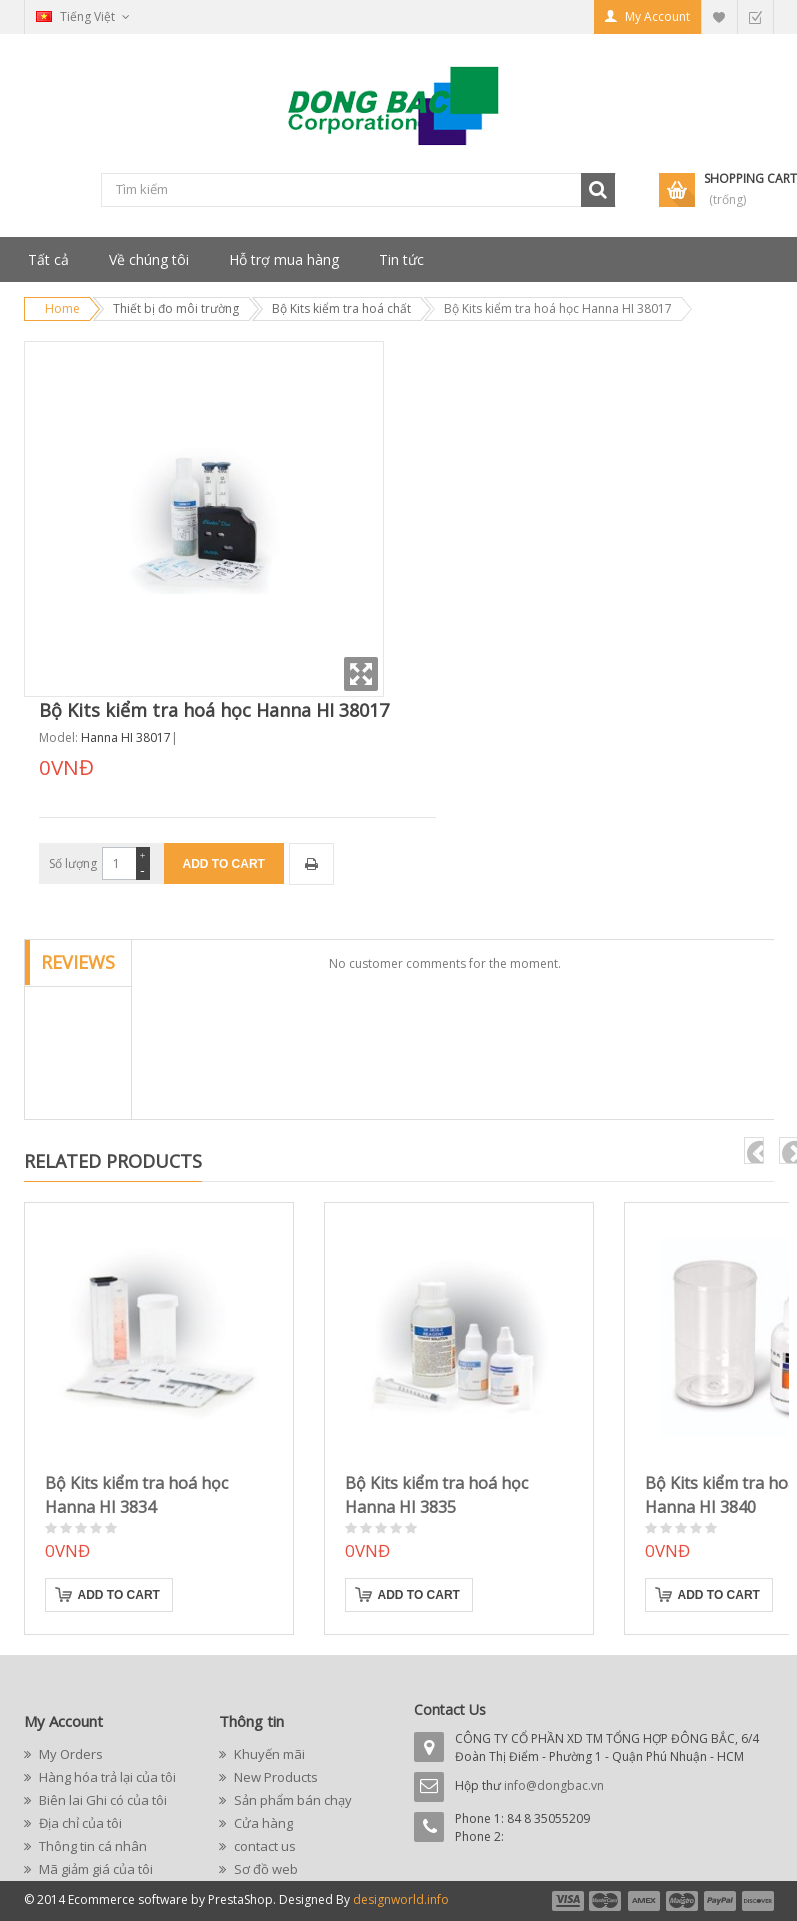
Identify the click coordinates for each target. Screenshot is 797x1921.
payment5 (720, 1901)
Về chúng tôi (149, 259)
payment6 (756, 1901)
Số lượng (73, 863)
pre (754, 1150)
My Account (657, 16)
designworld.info (401, 1899)
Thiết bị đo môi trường (176, 308)
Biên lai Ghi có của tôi (101, 1800)
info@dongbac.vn (554, 1785)
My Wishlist (719, 16)
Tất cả (48, 259)
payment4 (684, 1901)
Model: (58, 737)
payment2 (606, 1901)
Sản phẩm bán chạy (291, 1800)
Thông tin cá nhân (91, 1846)
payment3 (645, 1901)
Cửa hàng (262, 1823)
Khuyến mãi (268, 1754)
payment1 (567, 1901)
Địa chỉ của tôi (79, 1823)
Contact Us (450, 1709)
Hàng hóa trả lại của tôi (106, 1777)
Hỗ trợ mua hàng (284, 259)
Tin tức (401, 259)
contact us (263, 1846)
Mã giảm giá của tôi (94, 1869)
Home (62, 308)
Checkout (755, 16)
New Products (274, 1777)
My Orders (69, 1754)
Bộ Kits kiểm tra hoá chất (341, 308)
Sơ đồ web (264, 1869)
